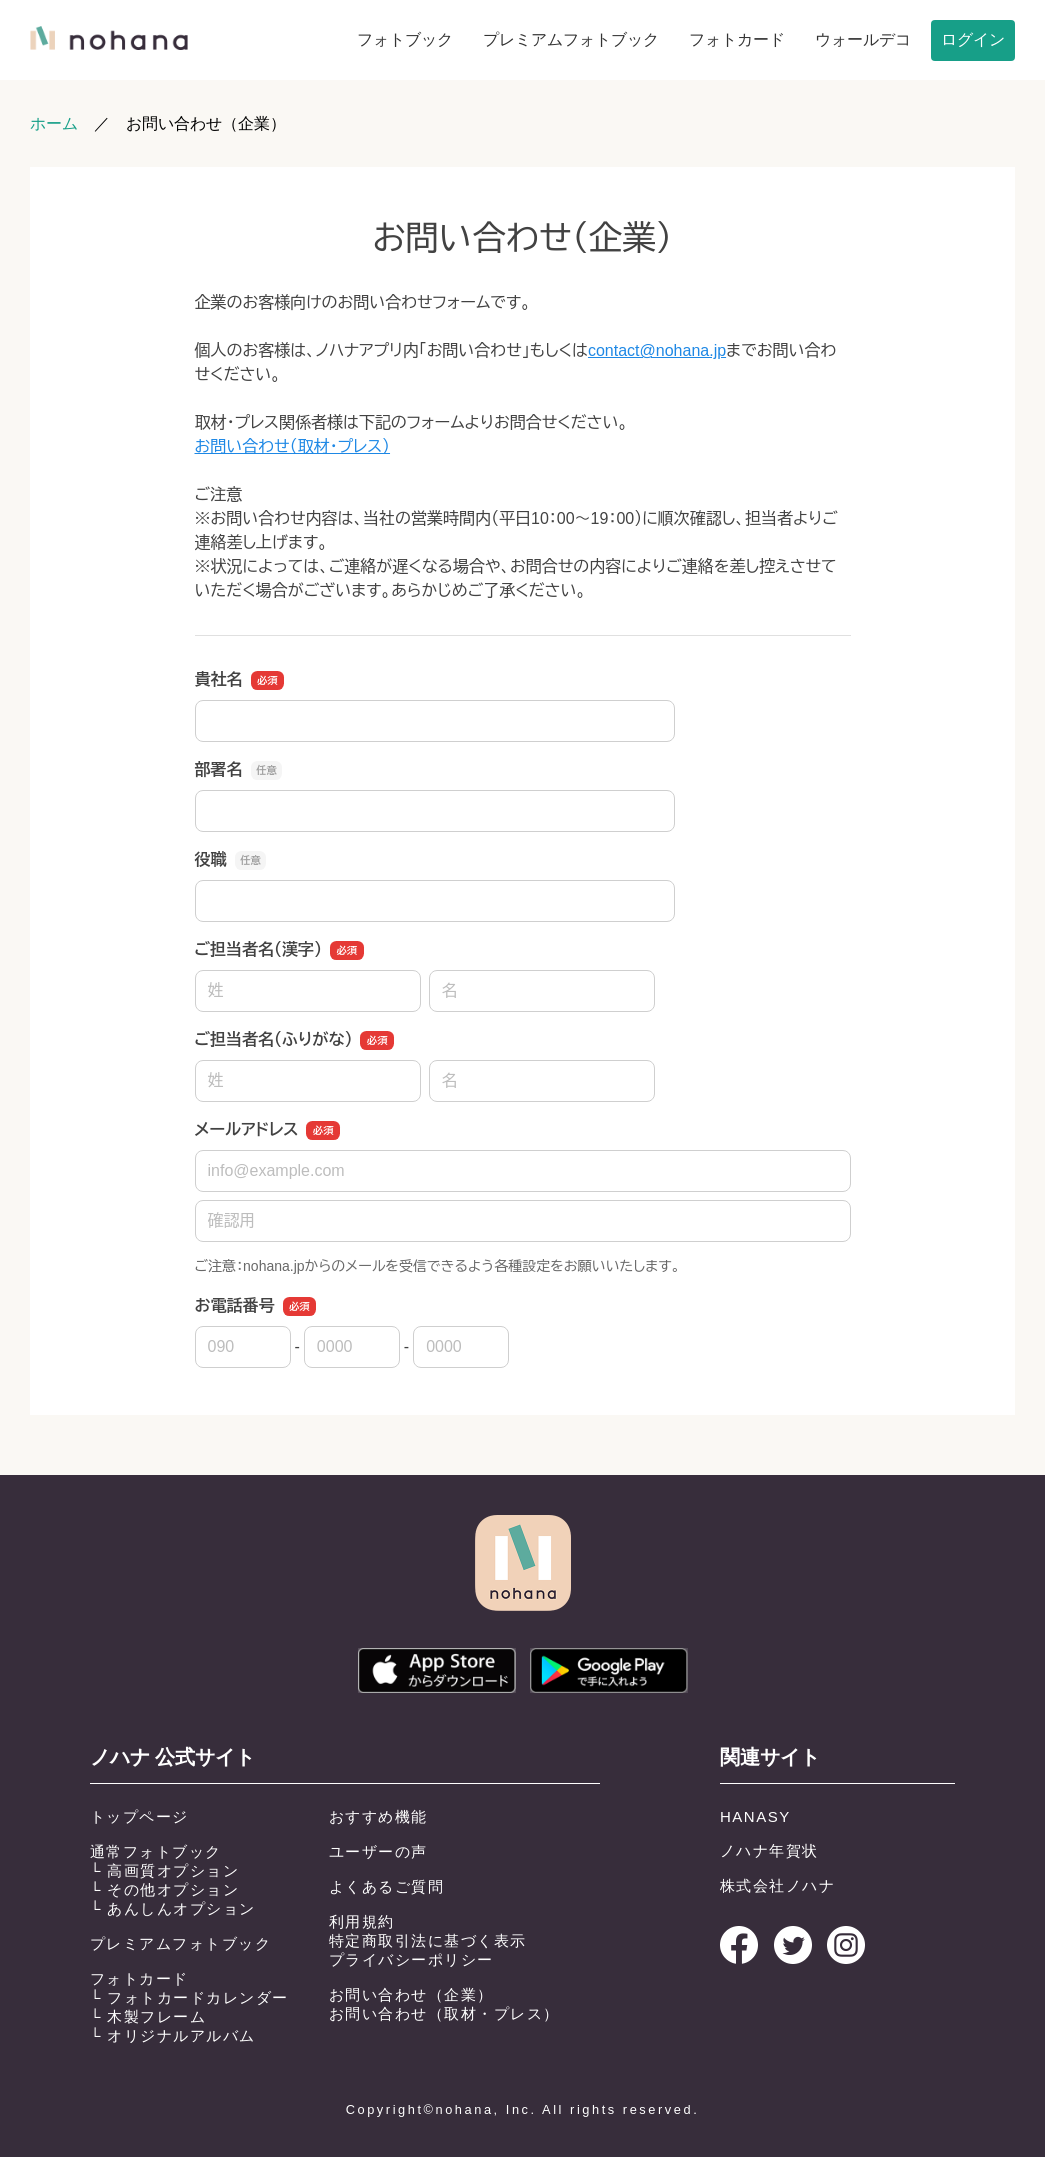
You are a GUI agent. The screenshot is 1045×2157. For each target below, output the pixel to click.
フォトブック (405, 39)
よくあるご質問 (387, 1886)
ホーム (54, 123)
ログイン (973, 39)
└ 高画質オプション (165, 1870)
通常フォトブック (156, 1851)
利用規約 (362, 1921)
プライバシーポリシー (411, 1959)
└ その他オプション (165, 1889)
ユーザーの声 (378, 1851)
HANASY (755, 1816)
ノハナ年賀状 (769, 1850)
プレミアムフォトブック (571, 39)
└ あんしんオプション (173, 1908)
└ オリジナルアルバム (173, 2035)
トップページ (139, 1816)
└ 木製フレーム (148, 2016)
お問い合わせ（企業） (411, 1994)
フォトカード (737, 39)
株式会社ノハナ (778, 1885)
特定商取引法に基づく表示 (428, 1940)
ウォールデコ (863, 39)
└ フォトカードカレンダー (189, 1997)
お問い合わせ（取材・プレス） (444, 2013)
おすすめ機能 (378, 1816)
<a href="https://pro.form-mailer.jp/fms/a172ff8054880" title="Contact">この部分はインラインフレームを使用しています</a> (522, 787)
